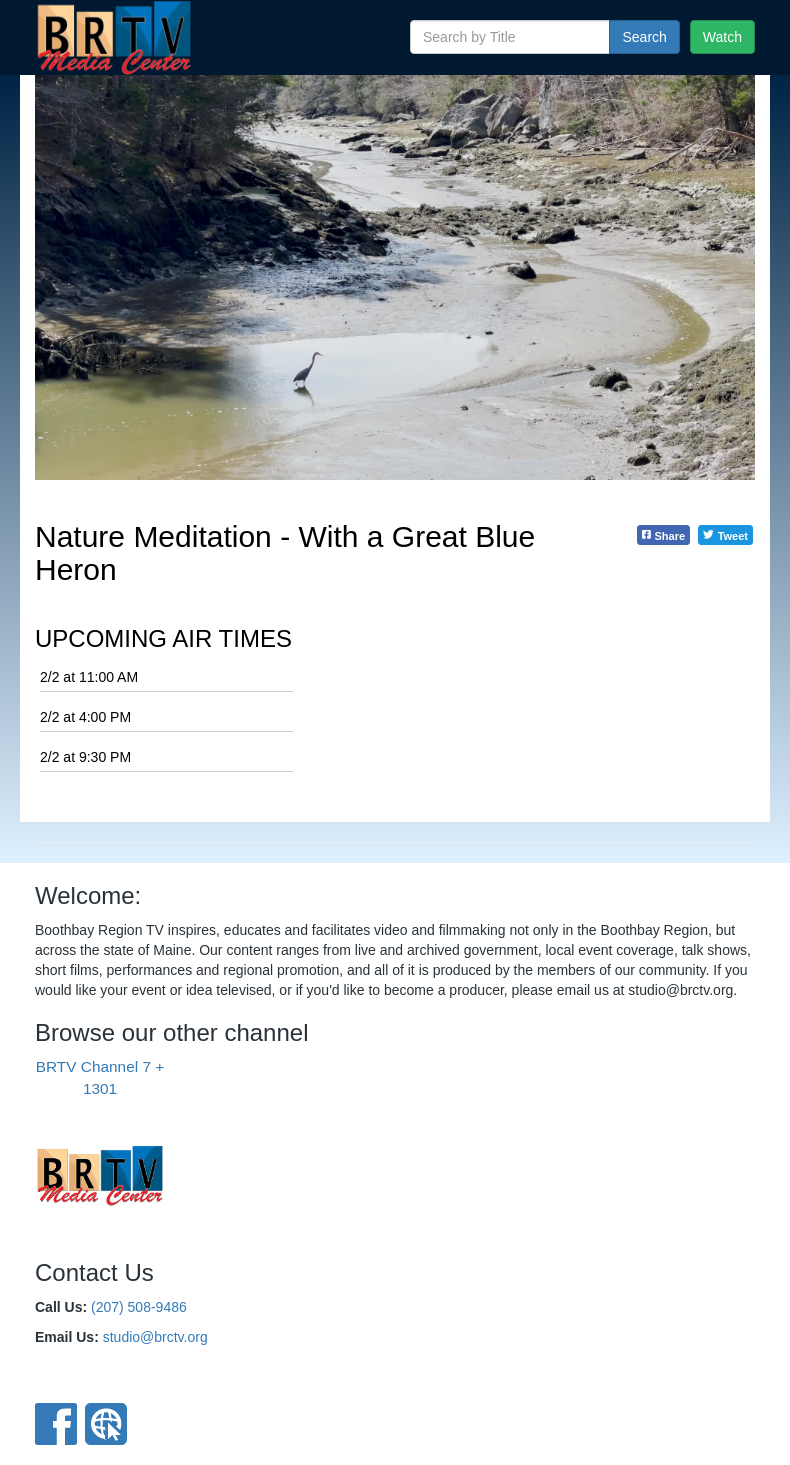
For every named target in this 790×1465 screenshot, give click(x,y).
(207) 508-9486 (139, 1307)
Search (644, 37)
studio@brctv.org (155, 1337)
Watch (722, 37)
